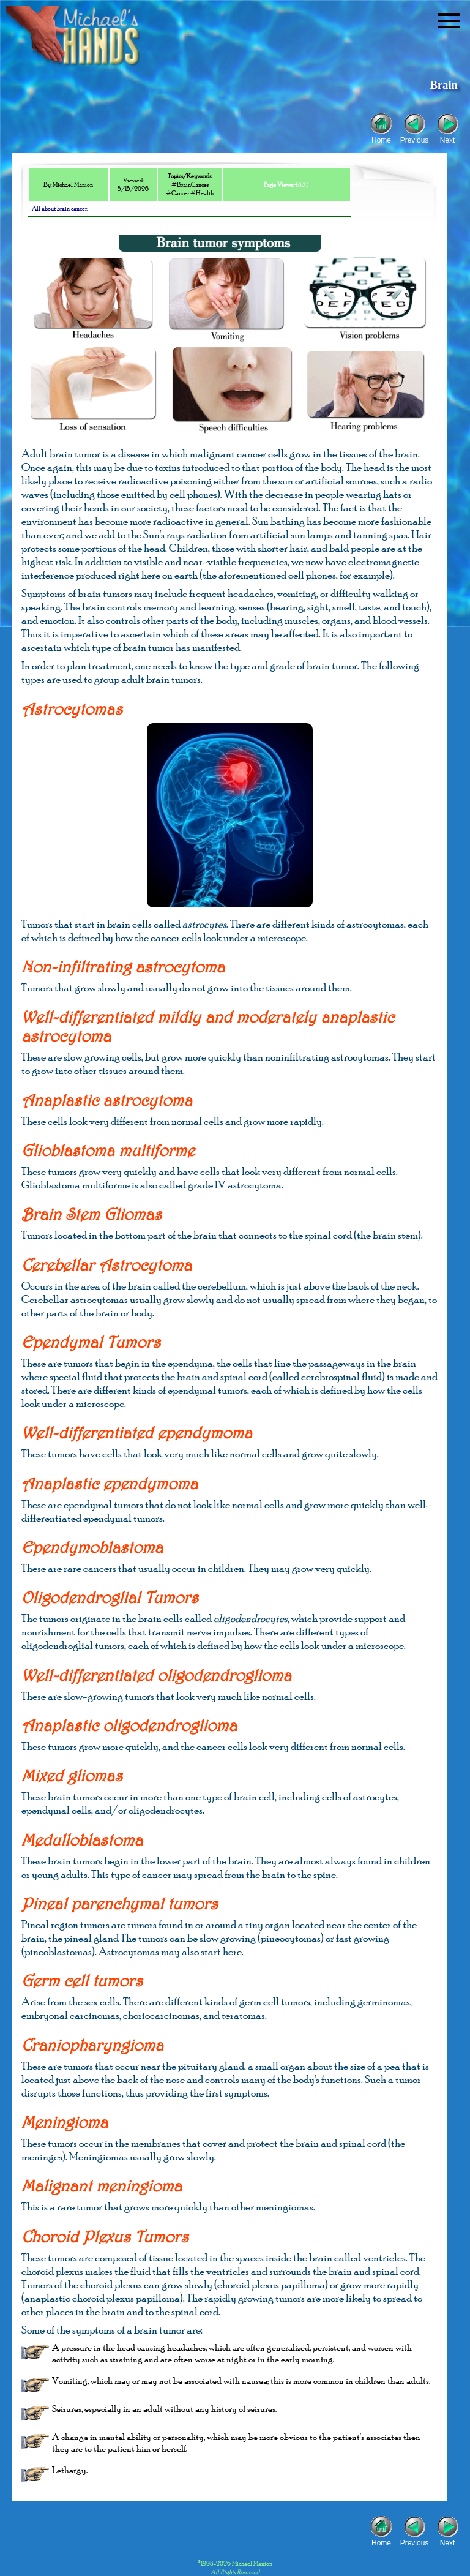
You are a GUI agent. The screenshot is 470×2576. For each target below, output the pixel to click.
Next (447, 139)
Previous (414, 139)
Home (381, 139)
